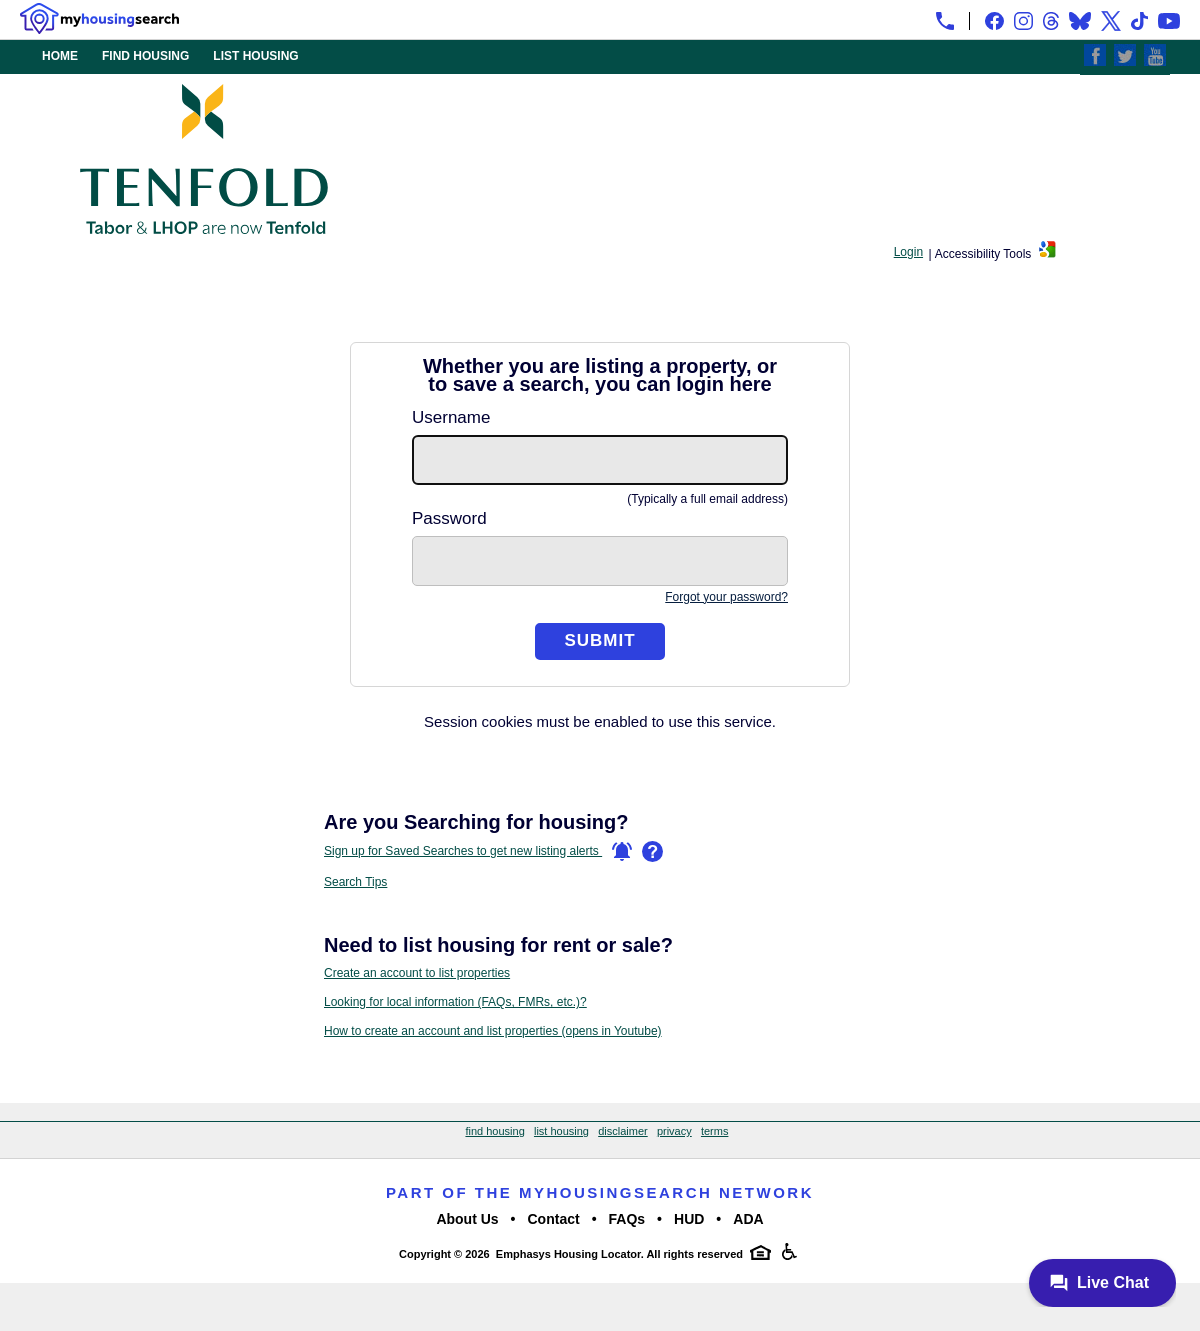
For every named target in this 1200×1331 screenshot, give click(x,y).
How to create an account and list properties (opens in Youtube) (493, 1031)
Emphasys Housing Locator (568, 1254)
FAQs (627, 1219)
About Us (467, 1219)
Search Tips (355, 882)
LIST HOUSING (255, 56)
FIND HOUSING (145, 56)
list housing (561, 1131)
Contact (554, 1219)
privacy (674, 1131)
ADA (748, 1219)
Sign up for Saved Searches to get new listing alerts (478, 852)
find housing (494, 1131)
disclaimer (623, 1131)
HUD (689, 1219)
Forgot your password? (726, 597)
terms (715, 1131)
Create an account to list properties (417, 973)
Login (908, 252)
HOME (60, 56)
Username (451, 417)
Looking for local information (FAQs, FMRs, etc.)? (455, 1002)
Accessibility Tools (983, 254)
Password (449, 518)
